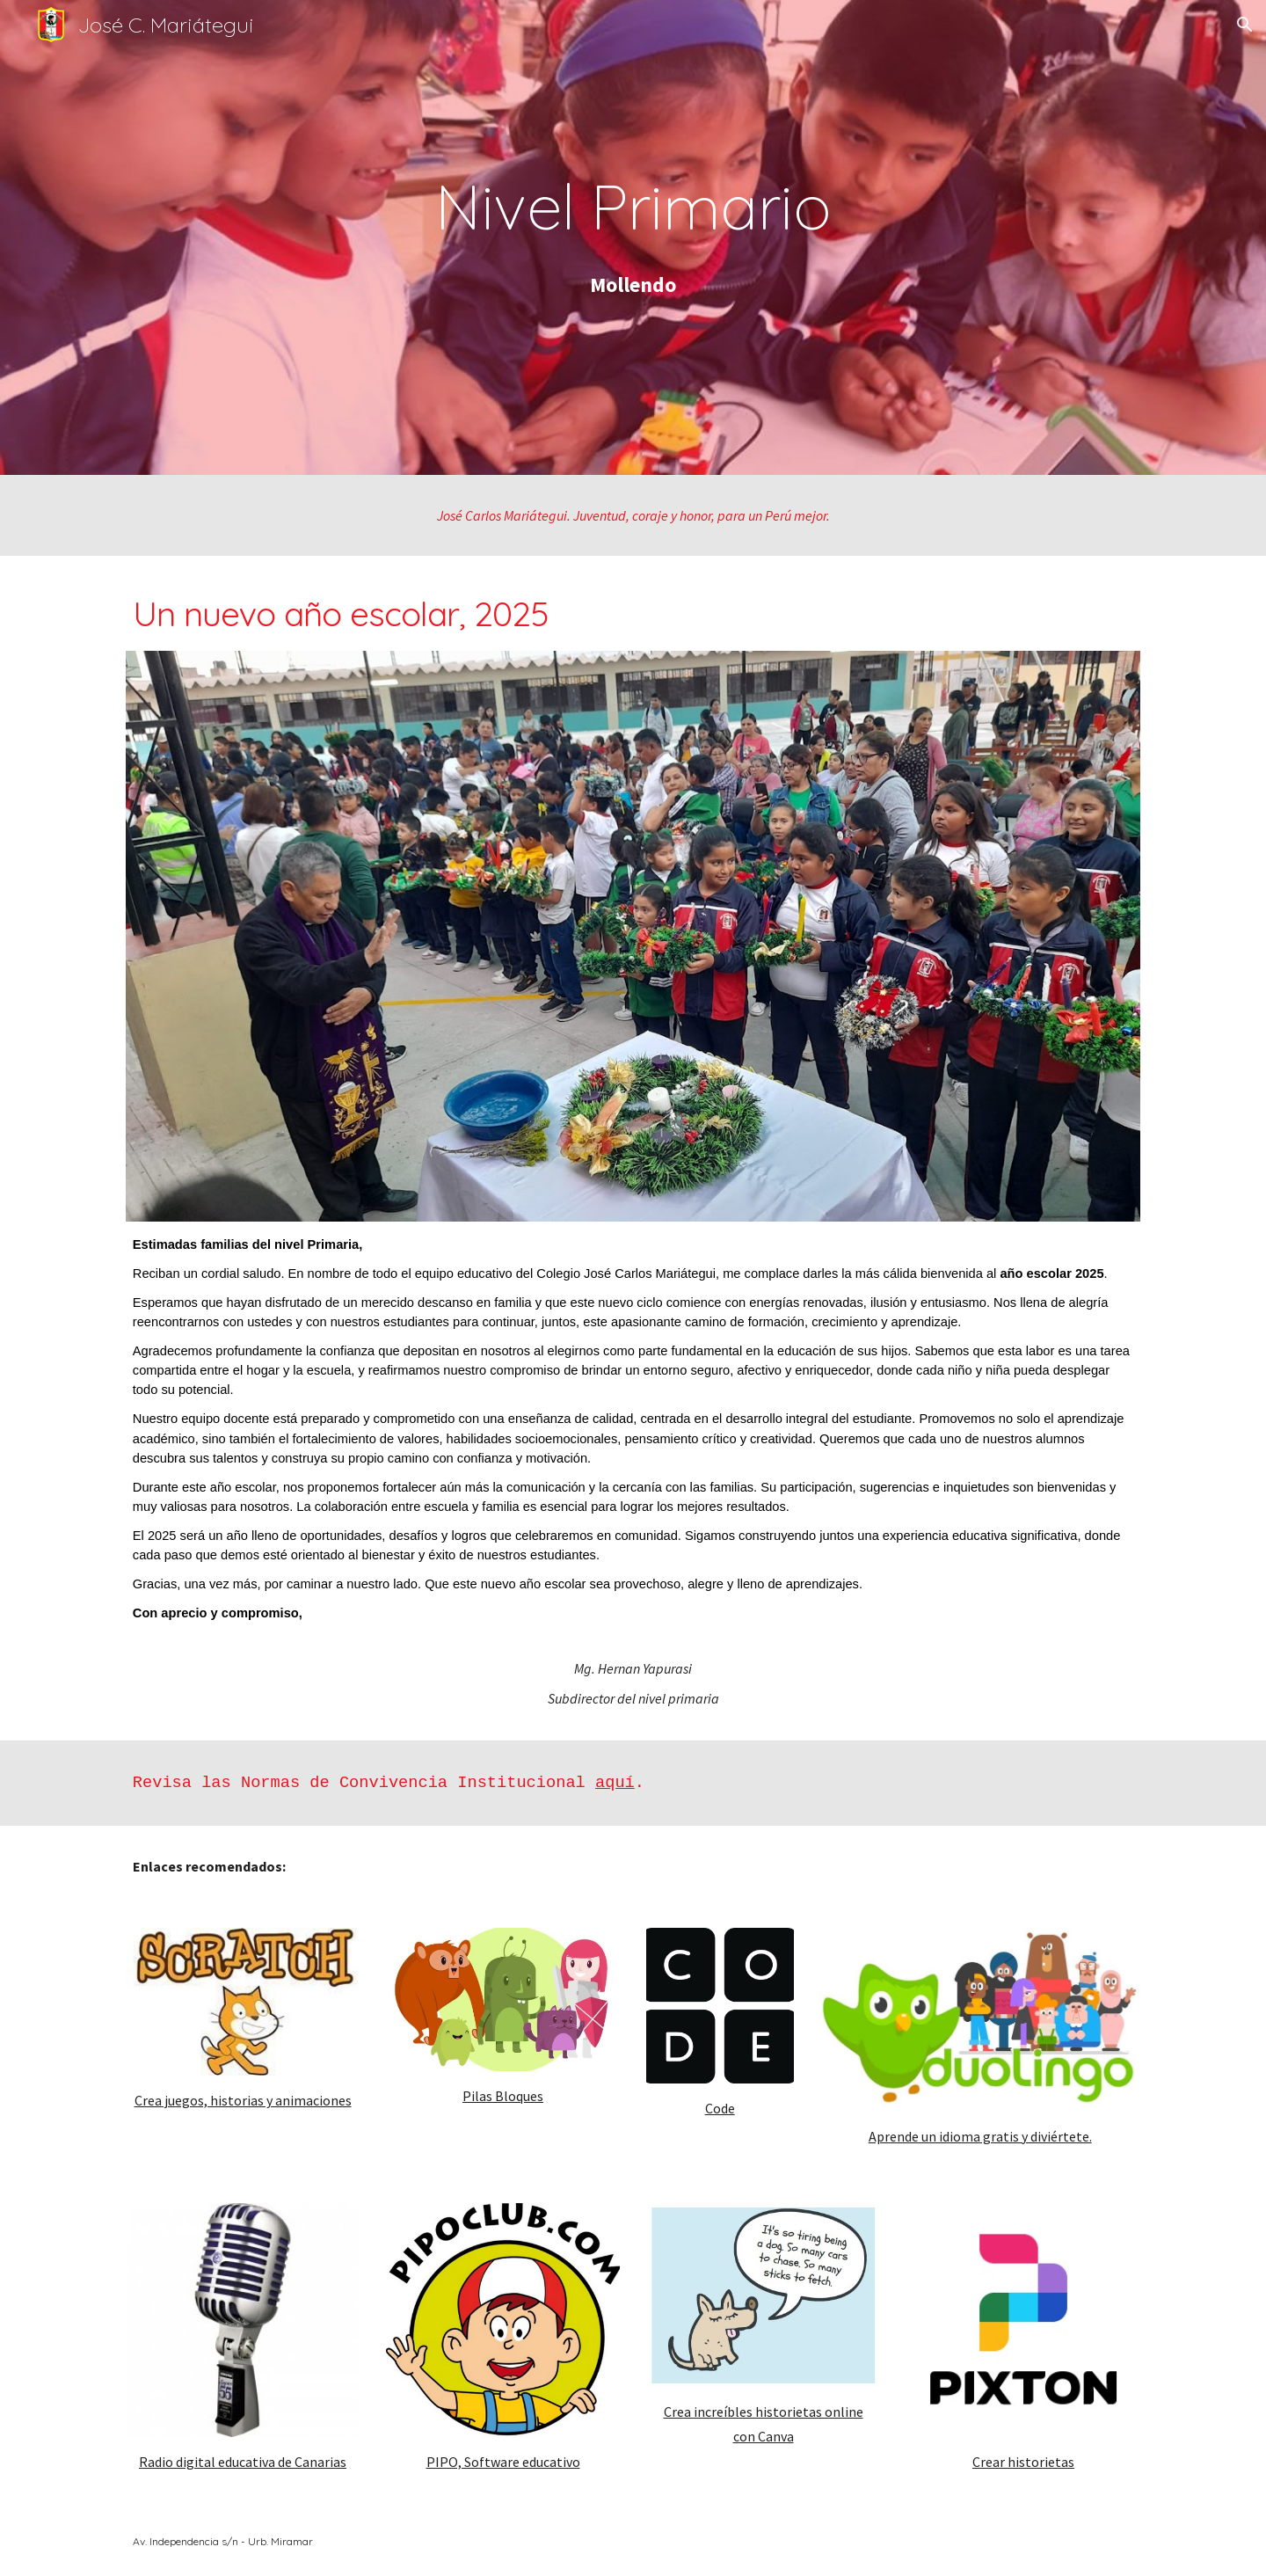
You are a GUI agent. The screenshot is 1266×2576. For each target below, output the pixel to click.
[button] (1245, 25)
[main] (633, 206)
